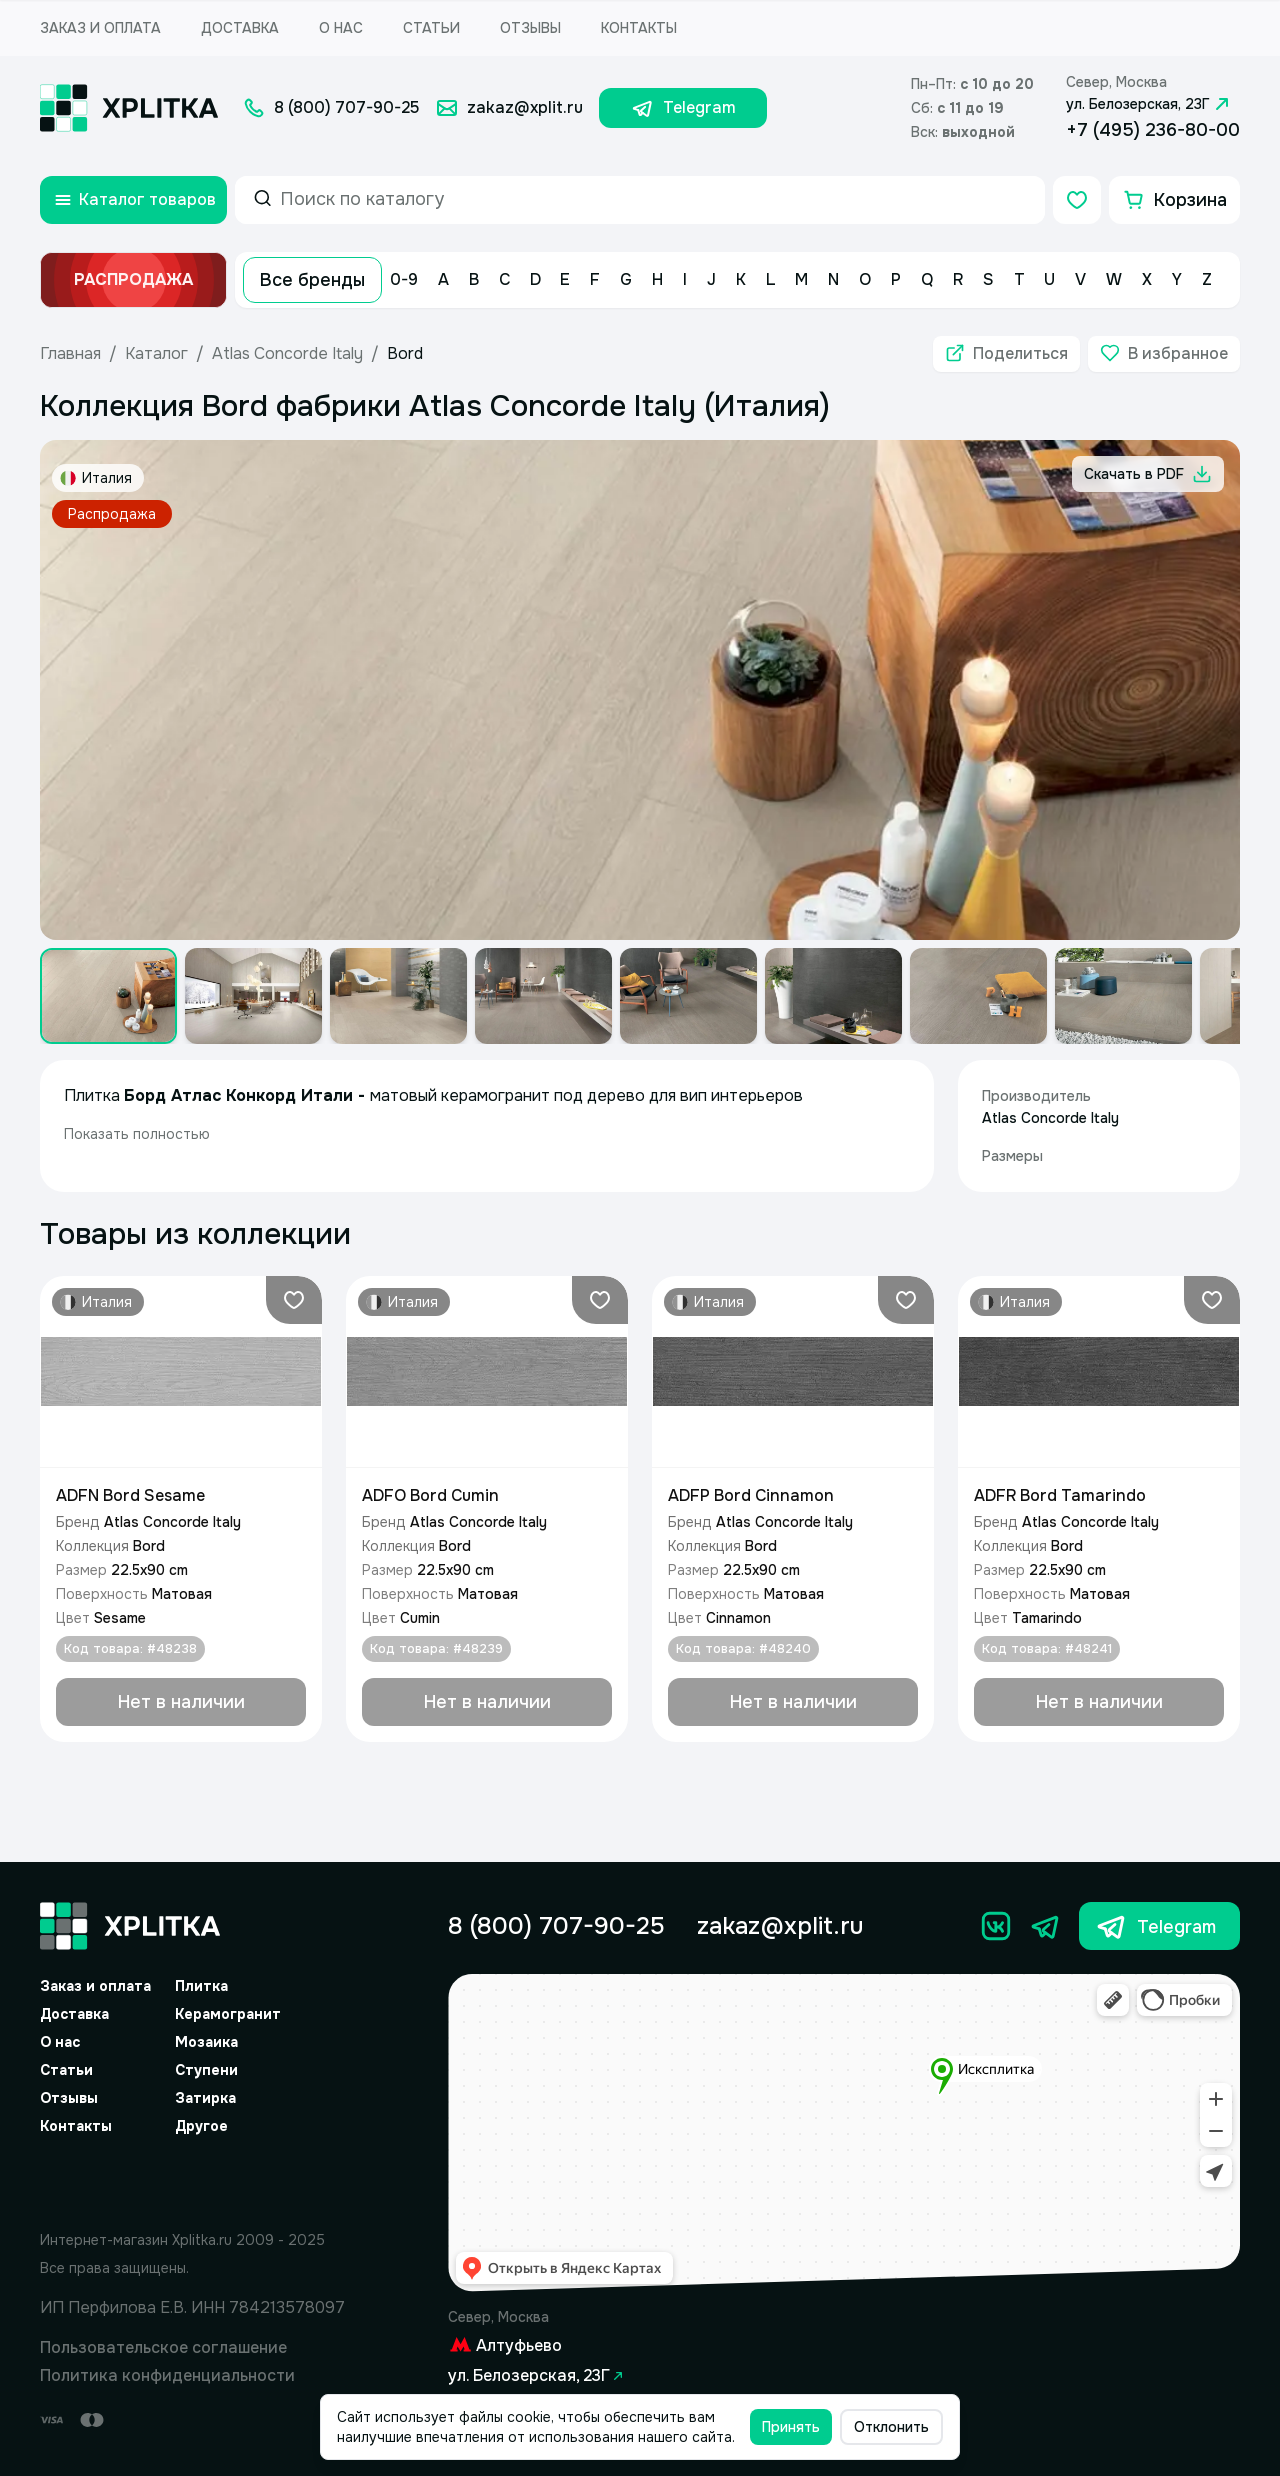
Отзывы (530, 28)
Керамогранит (228, 2014)
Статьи (431, 28)
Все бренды (312, 280)
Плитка (201, 1986)
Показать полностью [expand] (137, 1134)
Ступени (206, 2070)
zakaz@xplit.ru (780, 1926)
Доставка (240, 28)
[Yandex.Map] (844, 2133)
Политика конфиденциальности (167, 2375)
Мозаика (206, 2042)
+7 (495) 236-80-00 (1153, 130)
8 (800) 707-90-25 (556, 1926)
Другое (201, 2126)
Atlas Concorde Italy (287, 353)
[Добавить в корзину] (181, 1702)
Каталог (156, 353)
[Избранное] (1077, 200)
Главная (70, 353)
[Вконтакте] (996, 1926)
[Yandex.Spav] (193, 2179)
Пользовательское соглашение (163, 2347)
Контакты (639, 28)
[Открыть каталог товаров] (133, 200)
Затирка (205, 2098)
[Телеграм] (1046, 1926)
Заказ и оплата (100, 28)
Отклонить (891, 2427)
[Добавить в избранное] (1164, 354)
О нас (341, 28)
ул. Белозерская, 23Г (1150, 104)
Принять (791, 2427)
